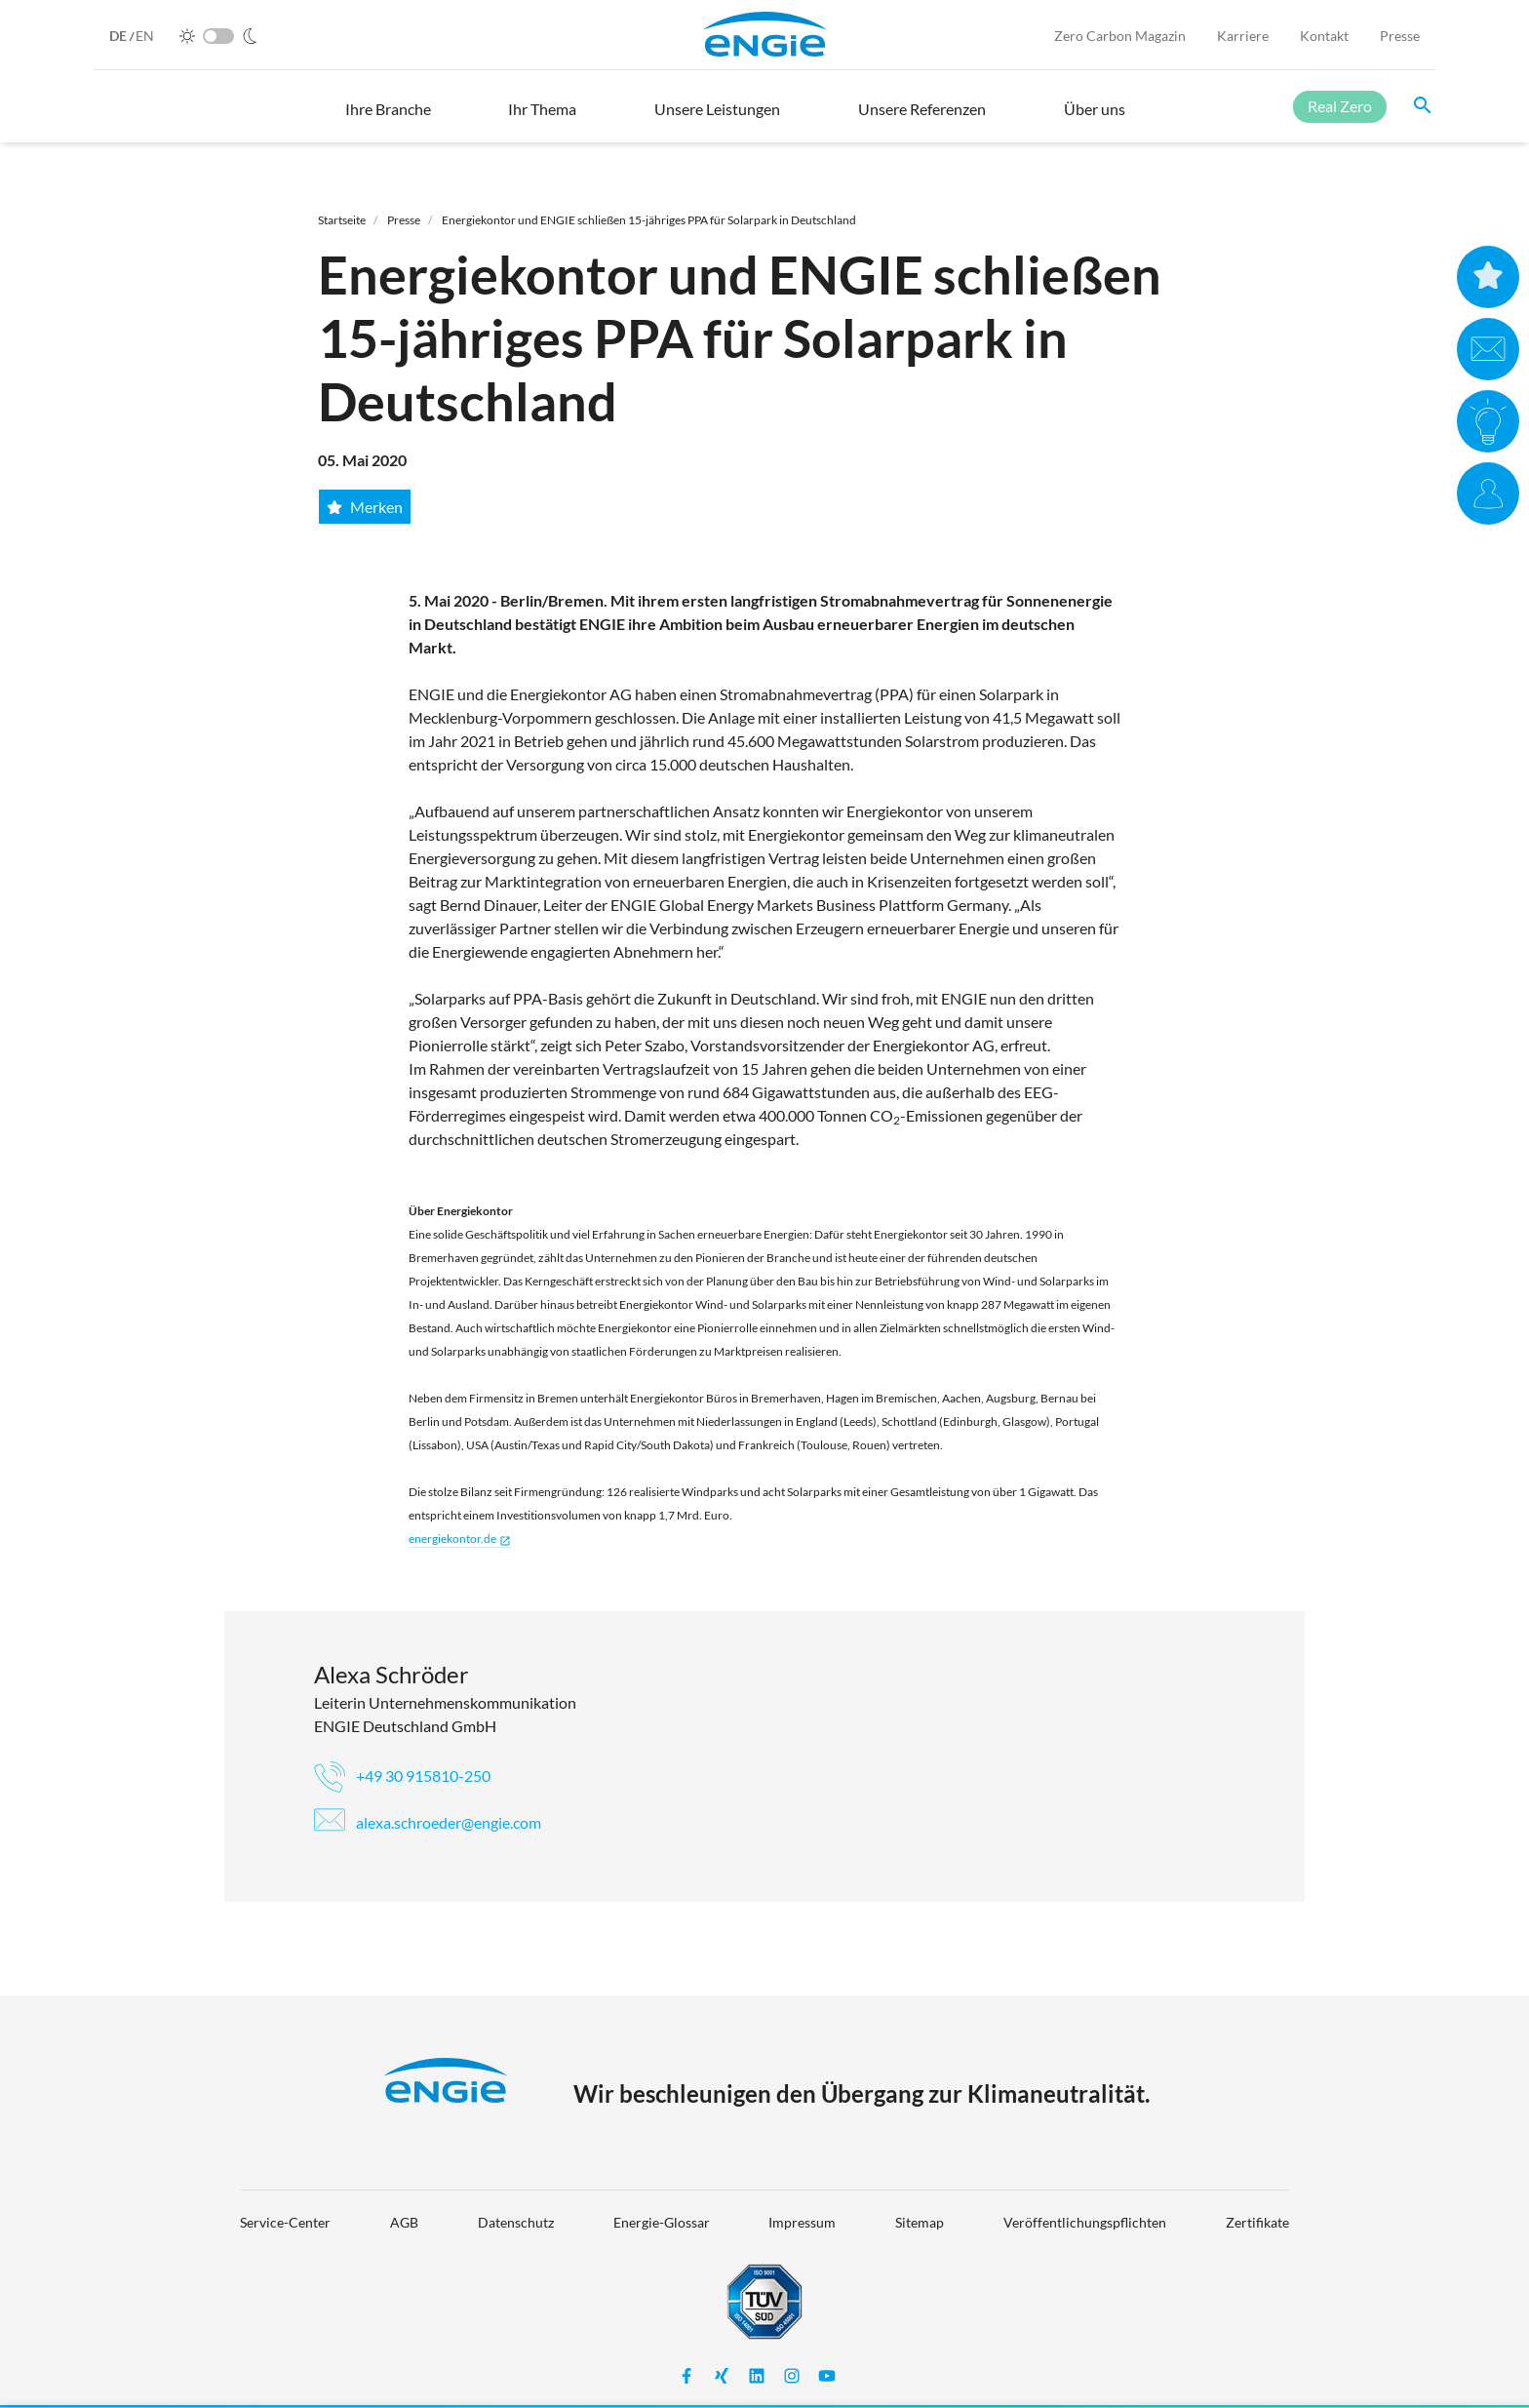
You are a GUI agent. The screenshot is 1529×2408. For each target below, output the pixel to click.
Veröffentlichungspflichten (1084, 2222)
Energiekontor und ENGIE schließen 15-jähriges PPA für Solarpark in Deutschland (649, 220)
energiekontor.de (460, 1538)
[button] (388, 118)
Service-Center (285, 2222)
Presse (1400, 35)
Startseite (342, 220)
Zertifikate (1257, 2222)
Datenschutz (516, 2222)
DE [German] (119, 35)
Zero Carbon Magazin (1120, 35)
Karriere (1243, 35)
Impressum (802, 2222)
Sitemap (919, 2222)
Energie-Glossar (661, 2222)
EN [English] (145, 35)
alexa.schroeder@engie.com (427, 1822)
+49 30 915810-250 (402, 1775)
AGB (404, 2222)
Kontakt (1324, 35)
